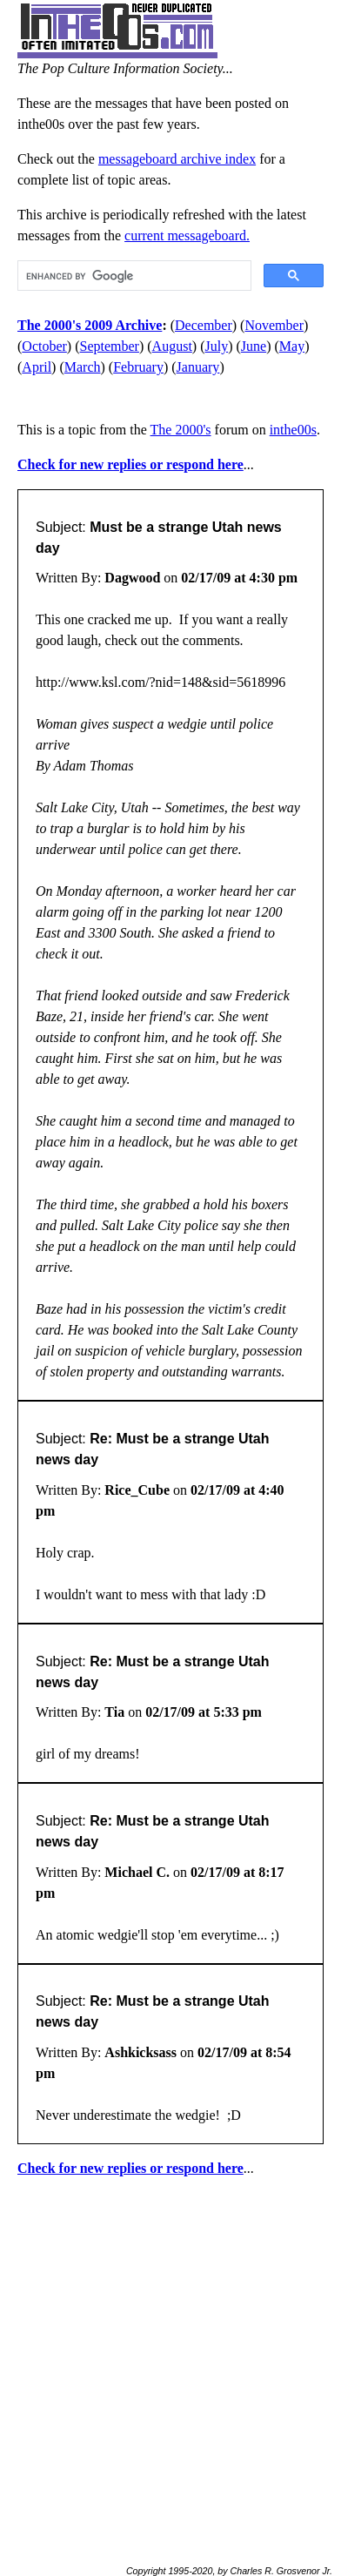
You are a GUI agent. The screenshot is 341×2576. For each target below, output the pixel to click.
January (198, 367)
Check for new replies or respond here (130, 464)
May (291, 346)
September (109, 346)
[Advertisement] (170, 2363)
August (172, 346)
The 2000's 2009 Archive (89, 325)
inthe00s (293, 429)
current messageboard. (187, 235)
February (138, 367)
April (36, 367)
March (82, 367)
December (203, 325)
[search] (132, 276)
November (274, 325)
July (216, 346)
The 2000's (180, 429)
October (44, 346)
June (253, 346)
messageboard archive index (177, 158)
